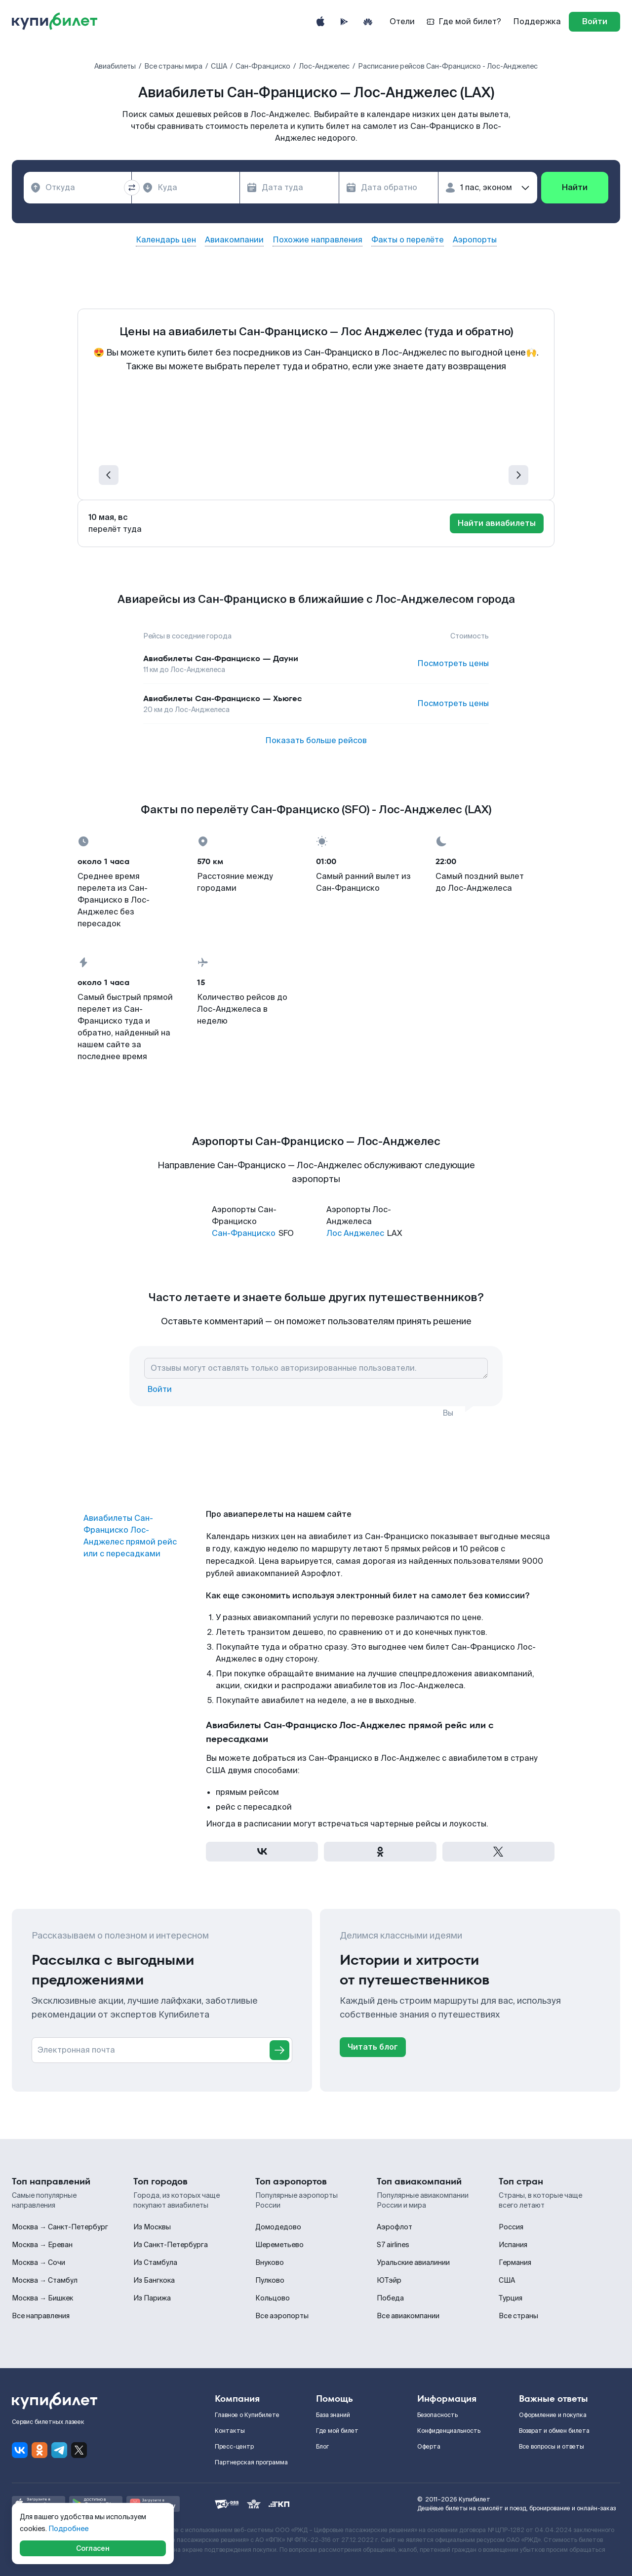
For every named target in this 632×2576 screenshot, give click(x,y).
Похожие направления (317, 240)
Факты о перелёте (407, 240)
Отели (402, 21)
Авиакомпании (234, 240)
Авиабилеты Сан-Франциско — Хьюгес (222, 698)
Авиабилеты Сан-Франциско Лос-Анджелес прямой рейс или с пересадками (130, 1536)
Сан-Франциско (244, 1233)
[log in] (594, 22)
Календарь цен (166, 240)
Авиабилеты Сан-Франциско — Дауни (220, 658)
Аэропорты (475, 240)
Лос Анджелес (355, 1233)
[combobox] (77, 187)
